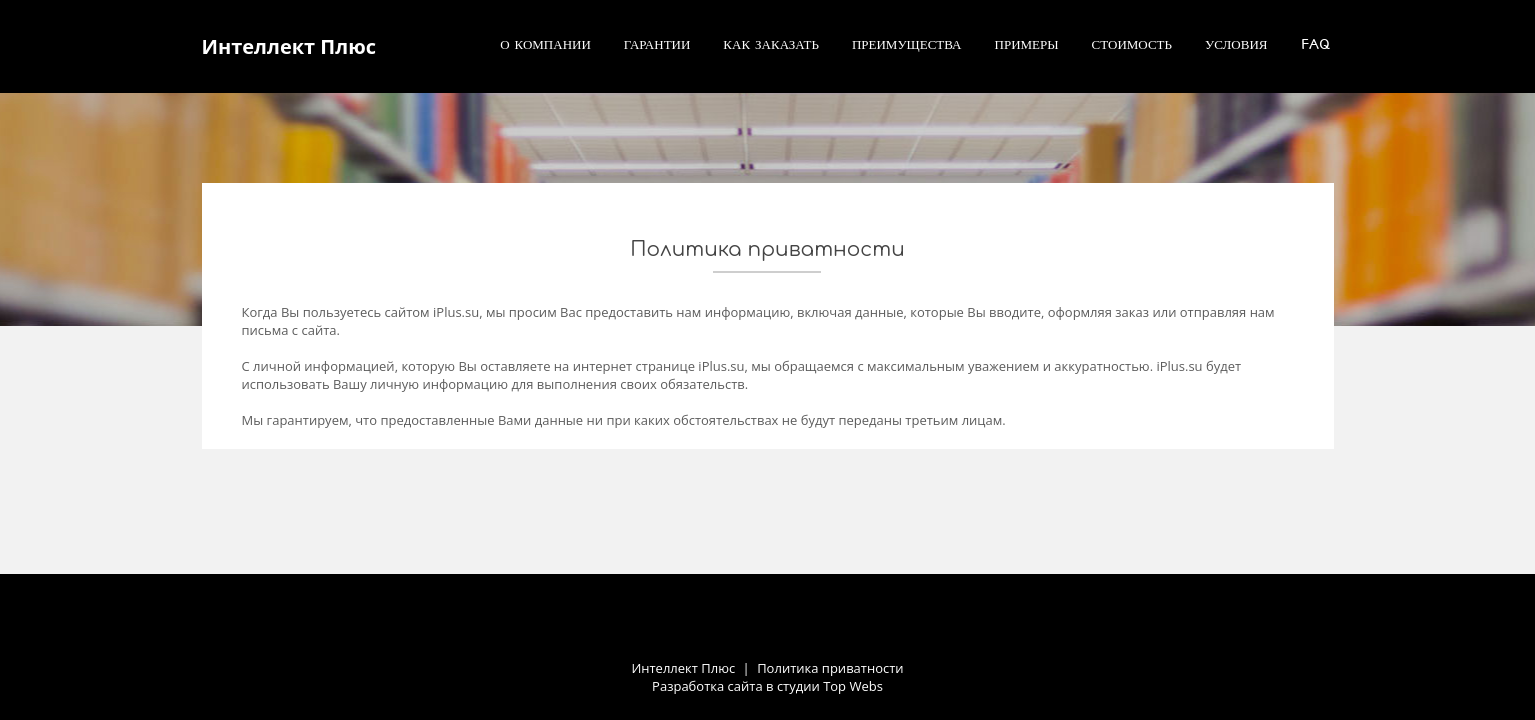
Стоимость (1132, 44)
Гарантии (657, 44)
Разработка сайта (707, 686)
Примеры (1027, 44)
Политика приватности (830, 668)
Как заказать (771, 44)
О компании (545, 44)
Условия (1236, 44)
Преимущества (907, 44)
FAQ (1315, 44)
